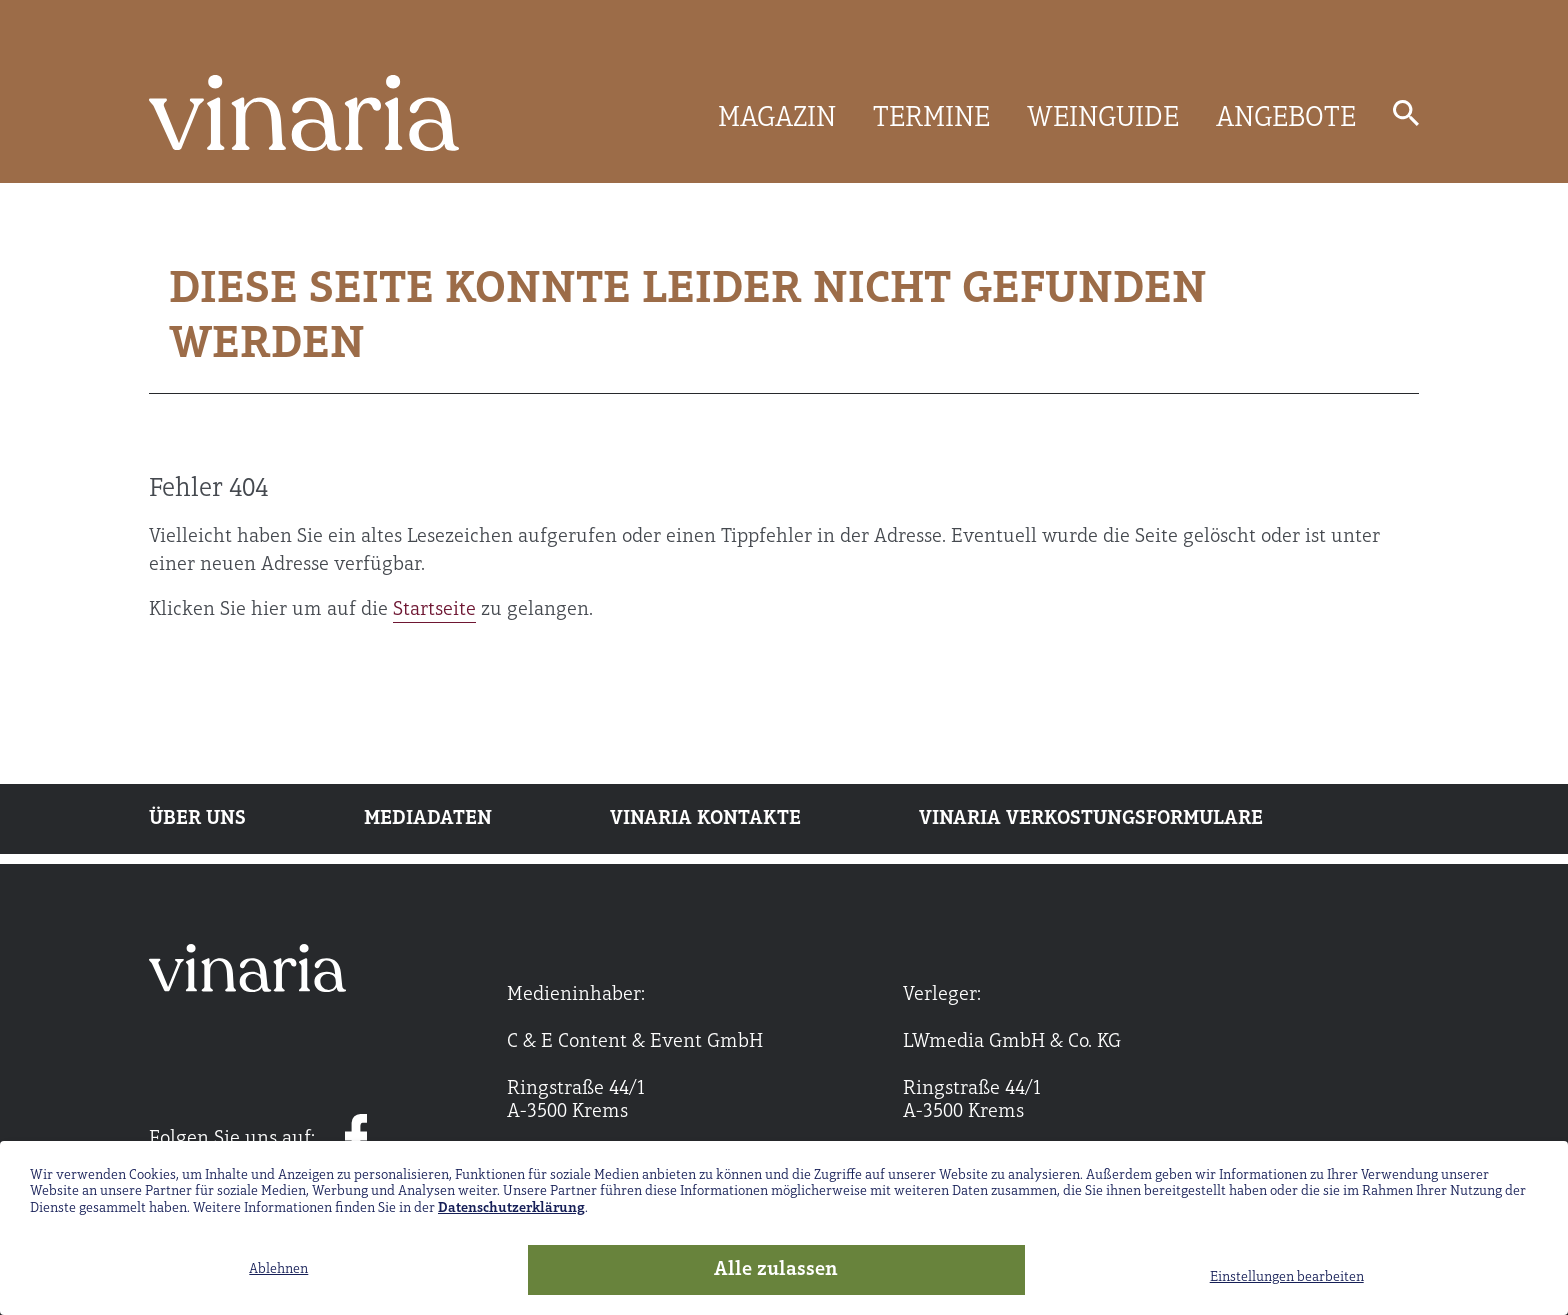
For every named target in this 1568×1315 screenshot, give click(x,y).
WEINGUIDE (1103, 119)
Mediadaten (428, 819)
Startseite (434, 610)
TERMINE (931, 119)
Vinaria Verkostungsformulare (1091, 819)
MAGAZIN (777, 119)
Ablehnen (278, 1269)
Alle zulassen (776, 1270)
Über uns (197, 819)
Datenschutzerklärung (511, 1208)
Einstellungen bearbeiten (1287, 1277)
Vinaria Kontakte (705, 819)
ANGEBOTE (1286, 119)
